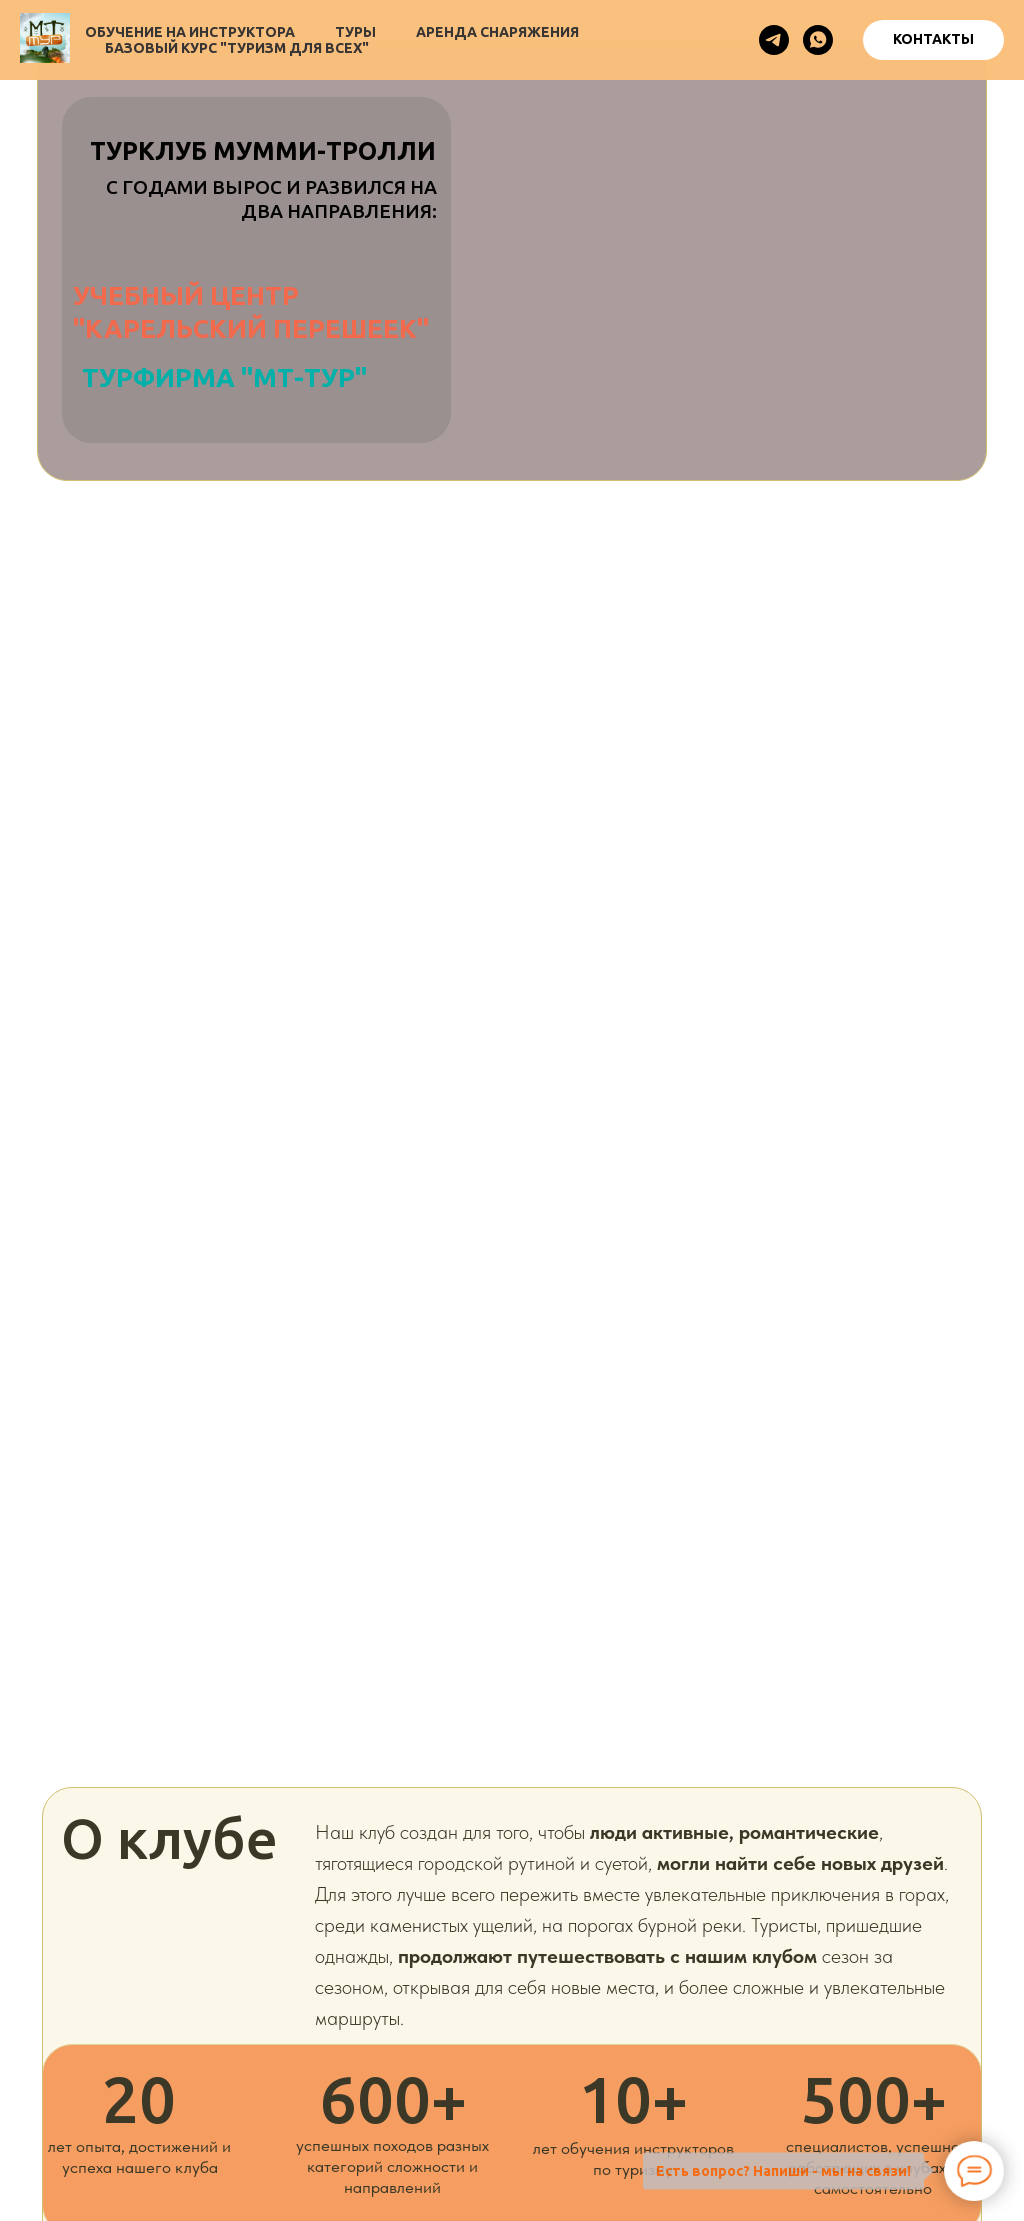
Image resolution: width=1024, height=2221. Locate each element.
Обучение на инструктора (190, 32)
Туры (355, 32)
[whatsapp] (818, 40)
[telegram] (774, 40)
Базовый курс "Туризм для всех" (237, 48)
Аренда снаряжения (497, 32)
